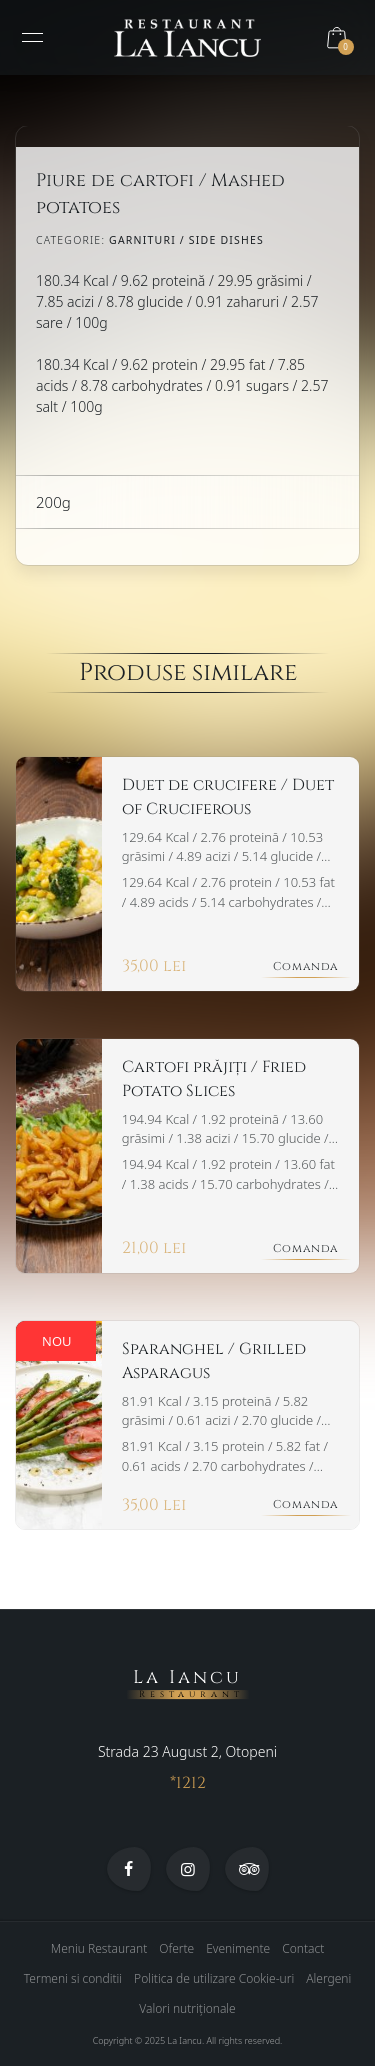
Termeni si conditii (73, 1979)
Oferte (176, 1949)
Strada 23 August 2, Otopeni (187, 1752)
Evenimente (238, 1949)
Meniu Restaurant (99, 1949)
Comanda (306, 966)
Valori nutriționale (187, 2009)
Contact (303, 1949)
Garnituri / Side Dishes (186, 240)
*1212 (188, 1784)
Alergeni (328, 1979)
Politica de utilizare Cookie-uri (214, 1979)
